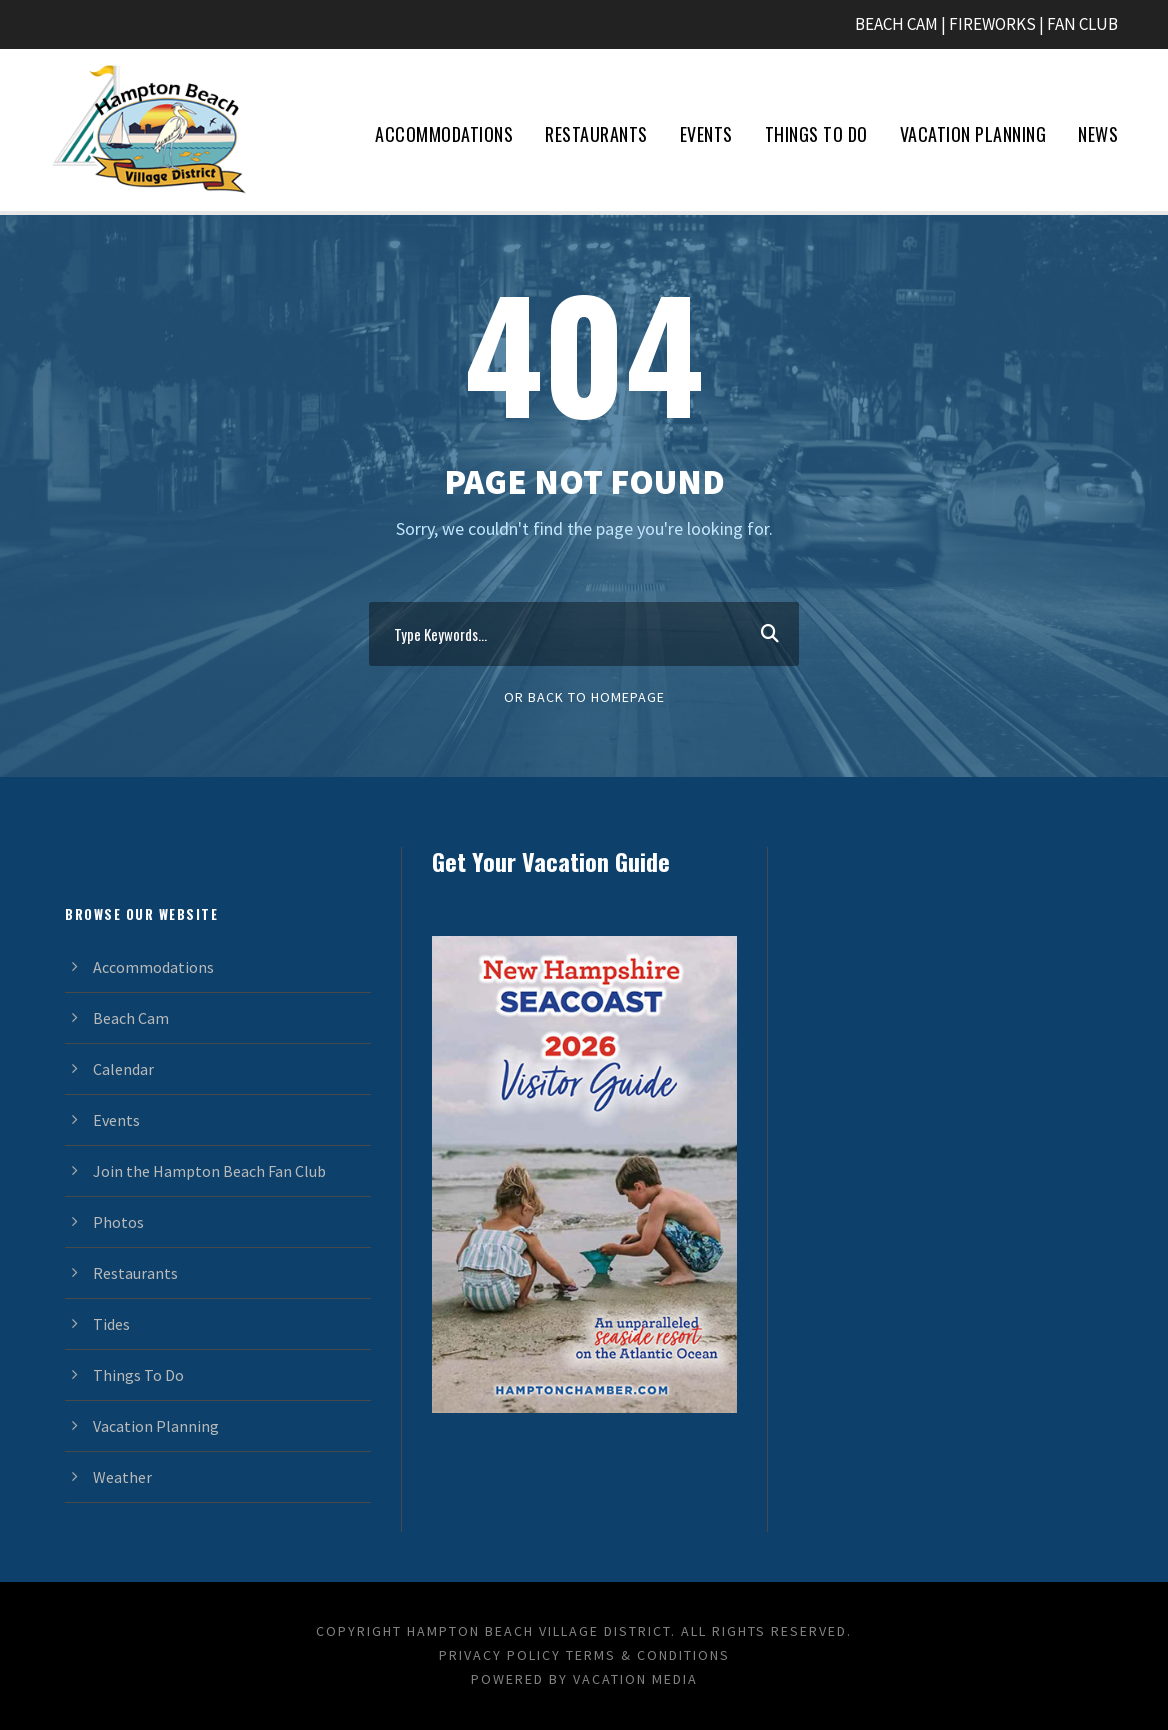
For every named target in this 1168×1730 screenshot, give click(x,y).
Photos (118, 1222)
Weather (122, 1477)
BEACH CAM (896, 24)
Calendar (123, 1069)
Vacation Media (635, 1679)
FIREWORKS (992, 24)
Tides (111, 1324)
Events (706, 134)
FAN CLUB (1082, 24)
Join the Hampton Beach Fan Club (209, 1171)
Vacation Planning (973, 134)
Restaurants (596, 134)
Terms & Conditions (648, 1655)
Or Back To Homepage (584, 697)
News (1098, 134)
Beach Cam (131, 1018)
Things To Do (816, 134)
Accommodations (444, 134)
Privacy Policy (500, 1655)
